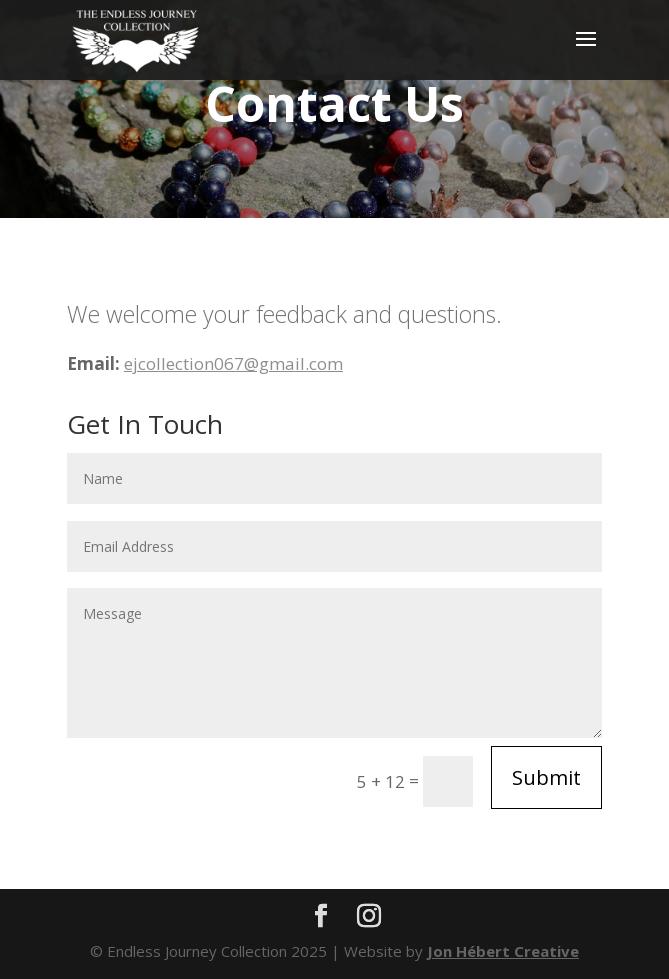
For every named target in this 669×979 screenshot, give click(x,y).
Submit (546, 777)
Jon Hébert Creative (503, 951)
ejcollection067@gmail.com (233, 363)
